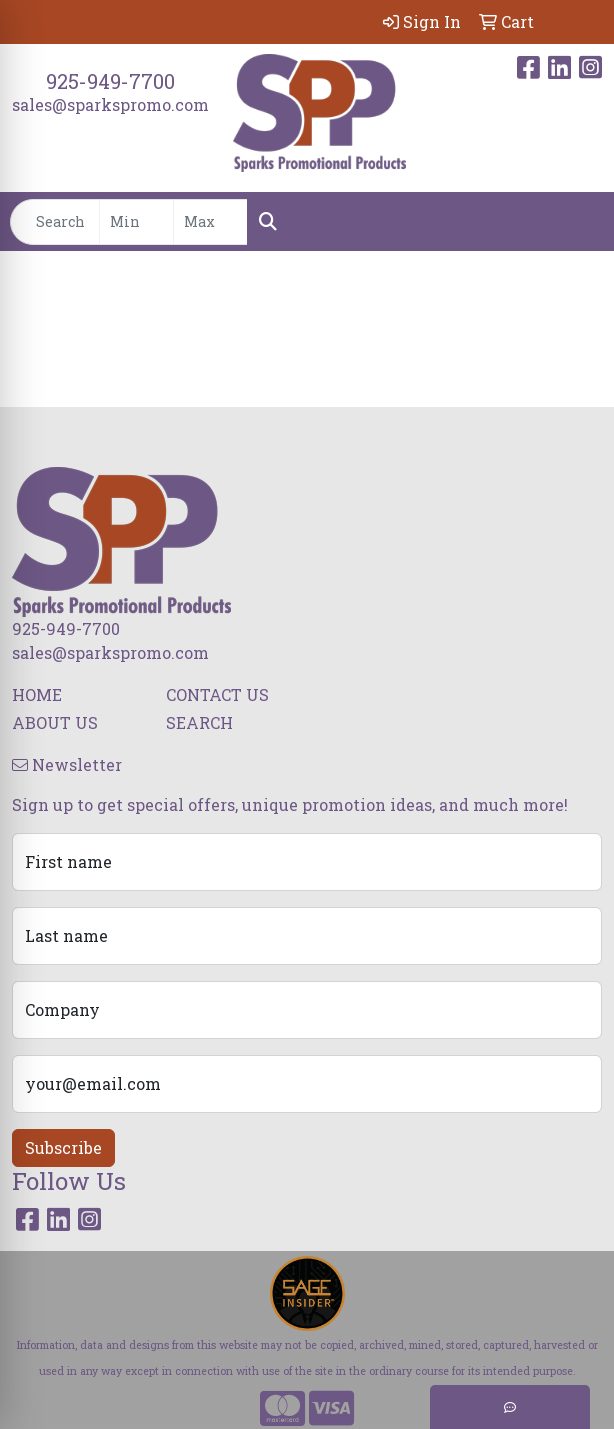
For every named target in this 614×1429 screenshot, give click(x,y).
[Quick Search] (55, 222)
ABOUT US (55, 722)
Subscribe (63, 1147)
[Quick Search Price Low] (136, 222)
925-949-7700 (110, 81)
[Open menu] (574, 222)
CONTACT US (217, 694)
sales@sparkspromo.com (110, 104)
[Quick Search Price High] (210, 222)
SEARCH (199, 722)
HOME (37, 694)
